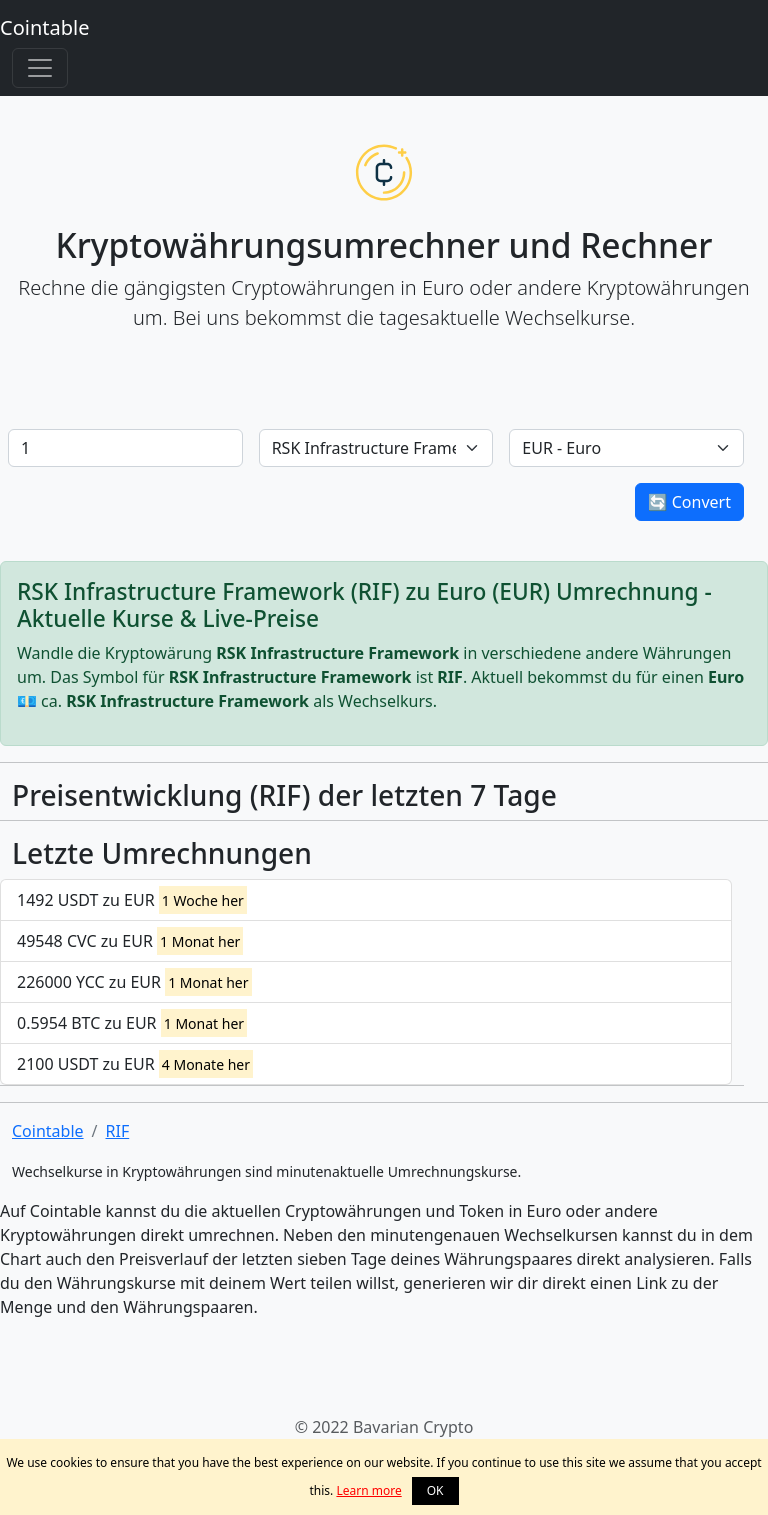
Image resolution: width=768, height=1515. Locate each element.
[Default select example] (376, 448)
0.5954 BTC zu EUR (132, 1023)
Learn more (368, 1490)
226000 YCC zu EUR (134, 982)
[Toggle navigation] (40, 68)
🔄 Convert (689, 502)
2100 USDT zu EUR (135, 1064)
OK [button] (435, 1490)
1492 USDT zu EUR (132, 900)
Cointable (44, 27)
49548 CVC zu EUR (130, 941)
